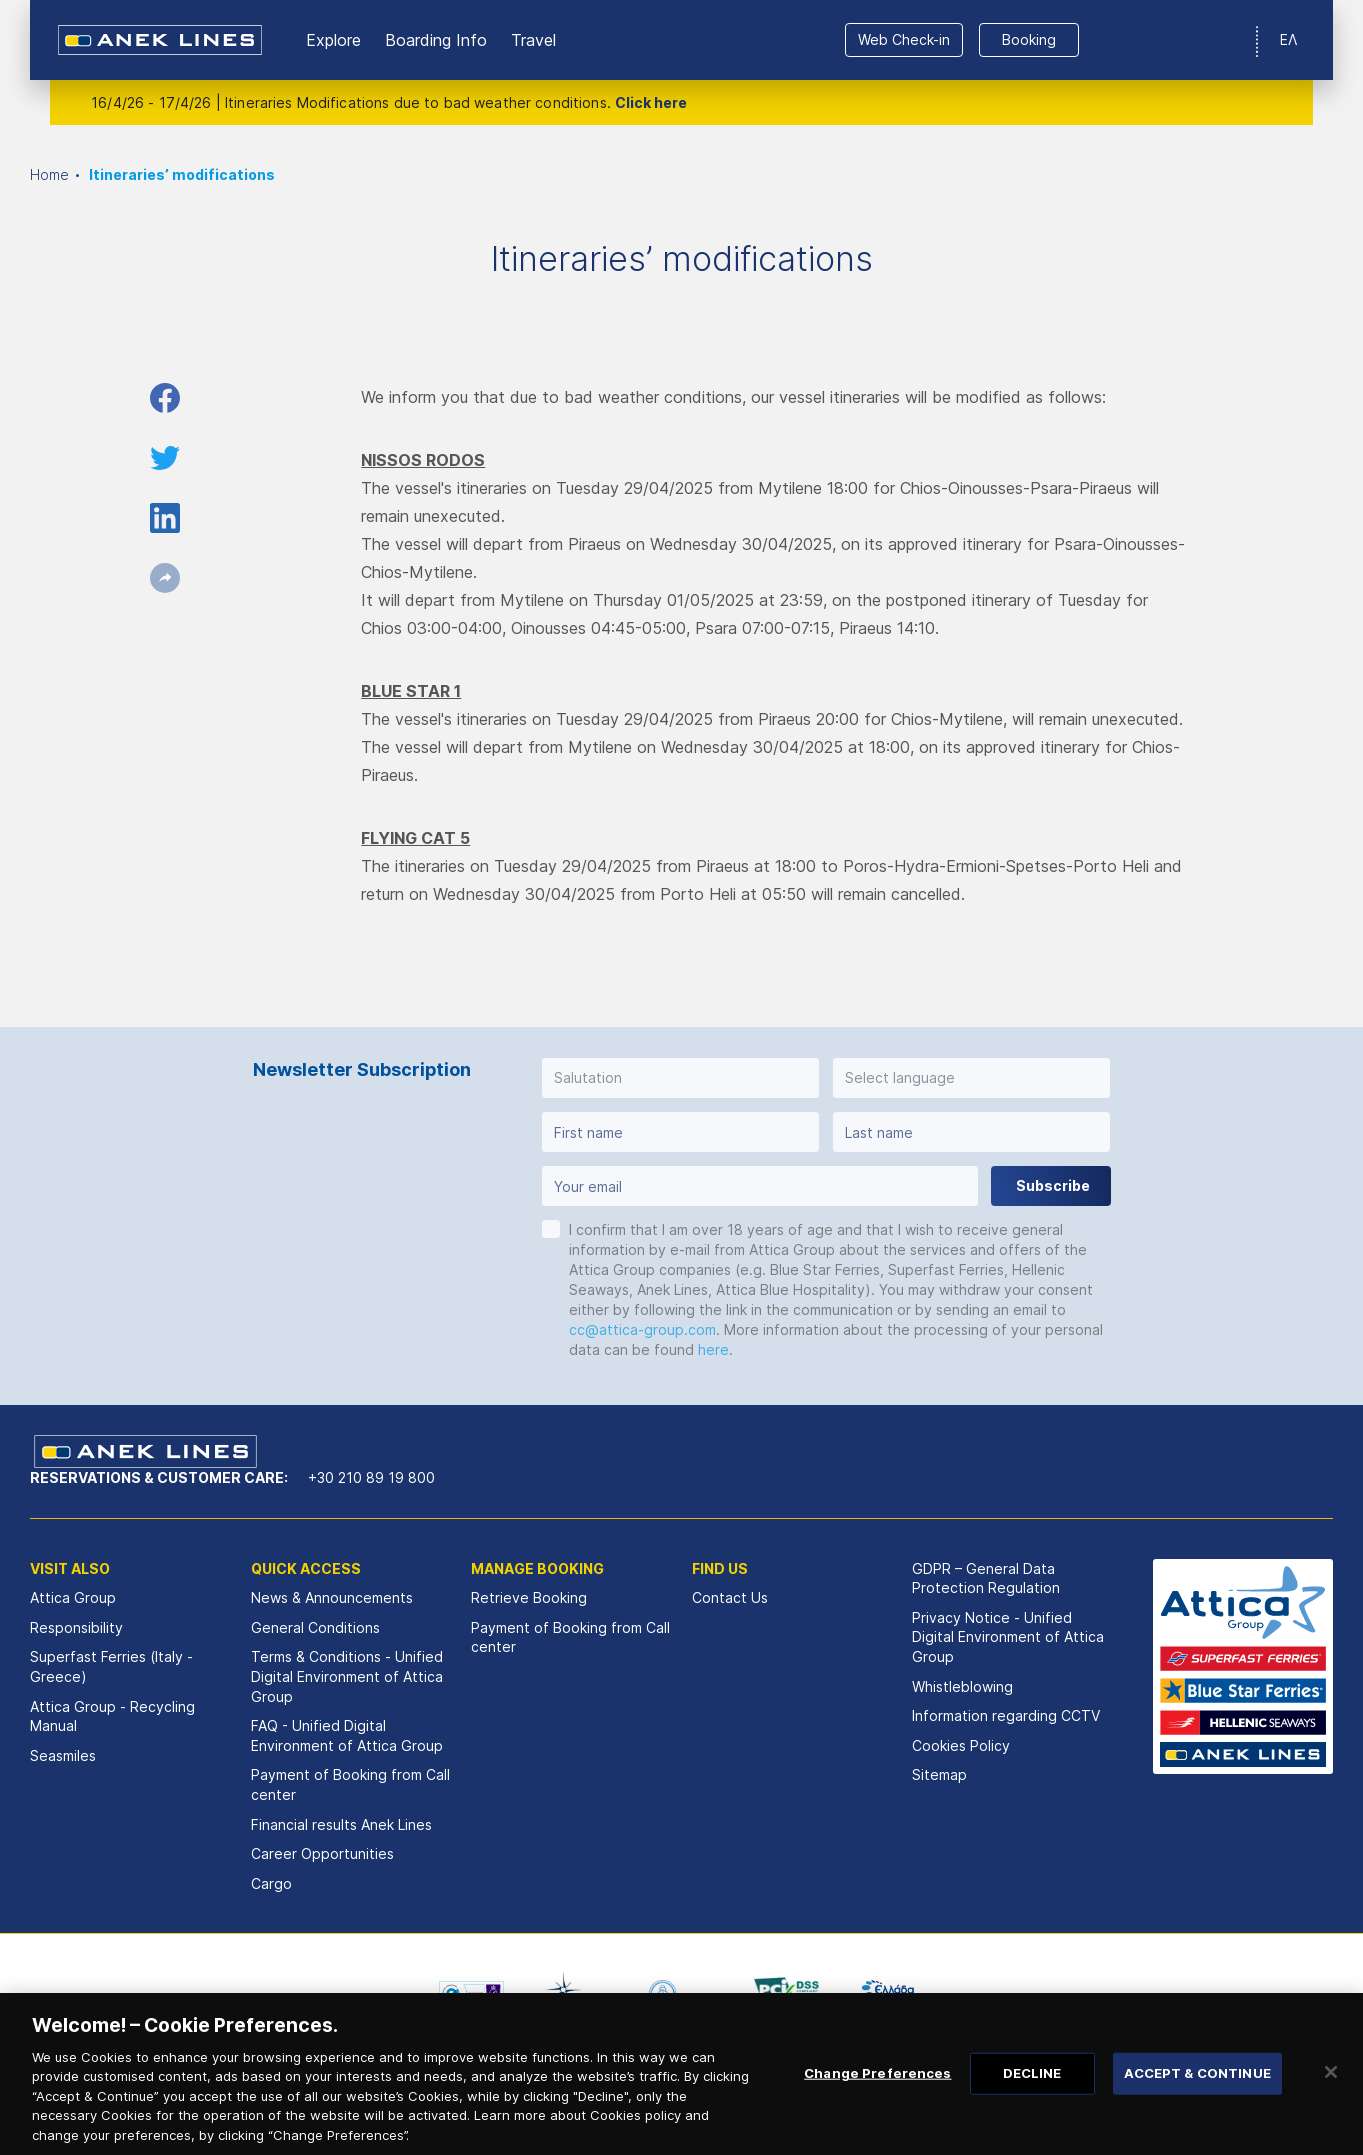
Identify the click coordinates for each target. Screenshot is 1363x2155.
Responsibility (76, 1627)
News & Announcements (332, 1597)
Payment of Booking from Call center (350, 1784)
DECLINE (1032, 2095)
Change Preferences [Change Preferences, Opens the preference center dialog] (877, 2095)
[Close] (1331, 2095)
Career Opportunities (322, 1853)
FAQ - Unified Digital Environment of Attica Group (347, 1735)
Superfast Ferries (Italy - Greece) (111, 1666)
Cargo (271, 1883)
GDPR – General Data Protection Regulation (986, 1578)
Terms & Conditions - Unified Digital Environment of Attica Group (347, 1676)
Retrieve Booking (529, 1597)
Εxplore (333, 40)
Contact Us (730, 1597)
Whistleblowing (962, 1686)
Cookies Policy (961, 1745)
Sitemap (939, 1774)
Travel (533, 40)
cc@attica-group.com (642, 1329)
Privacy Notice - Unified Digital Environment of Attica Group (1008, 1637)
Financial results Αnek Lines (341, 1824)
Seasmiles (63, 1755)
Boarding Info (436, 40)
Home (49, 174)
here (713, 1349)
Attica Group (73, 1597)
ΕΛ (1288, 39)
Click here (651, 102)
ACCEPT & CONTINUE (1197, 2095)
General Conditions (315, 1627)
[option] (471, 1993)
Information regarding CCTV (1006, 1715)
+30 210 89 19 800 (371, 1477)
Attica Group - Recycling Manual (112, 1716)
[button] (680, 1078)
